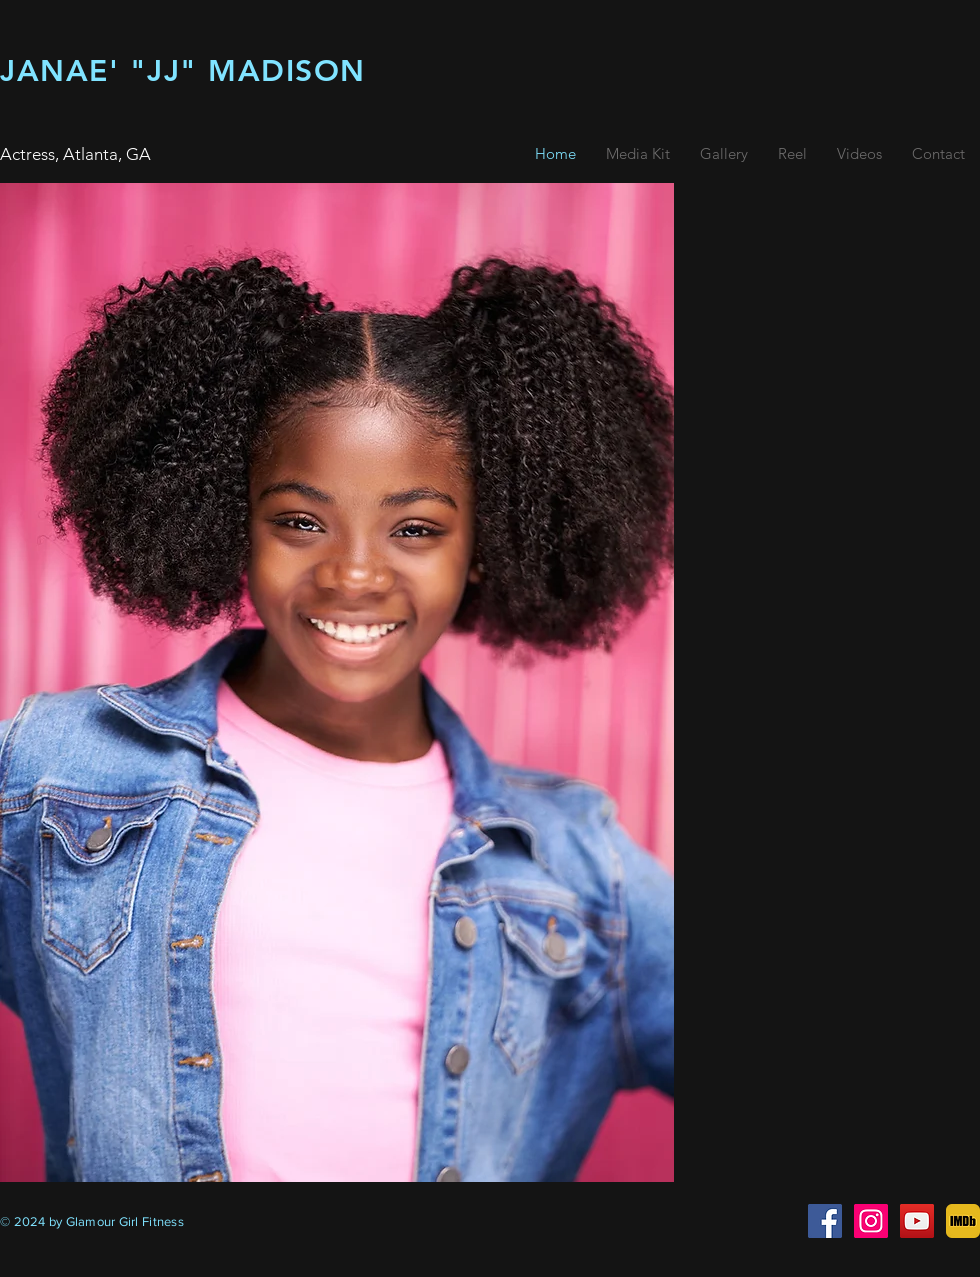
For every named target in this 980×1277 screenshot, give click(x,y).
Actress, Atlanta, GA (75, 154)
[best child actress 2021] (917, 1221)
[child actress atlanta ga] (825, 1221)
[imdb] (963, 1221)
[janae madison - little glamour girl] (871, 1221)
